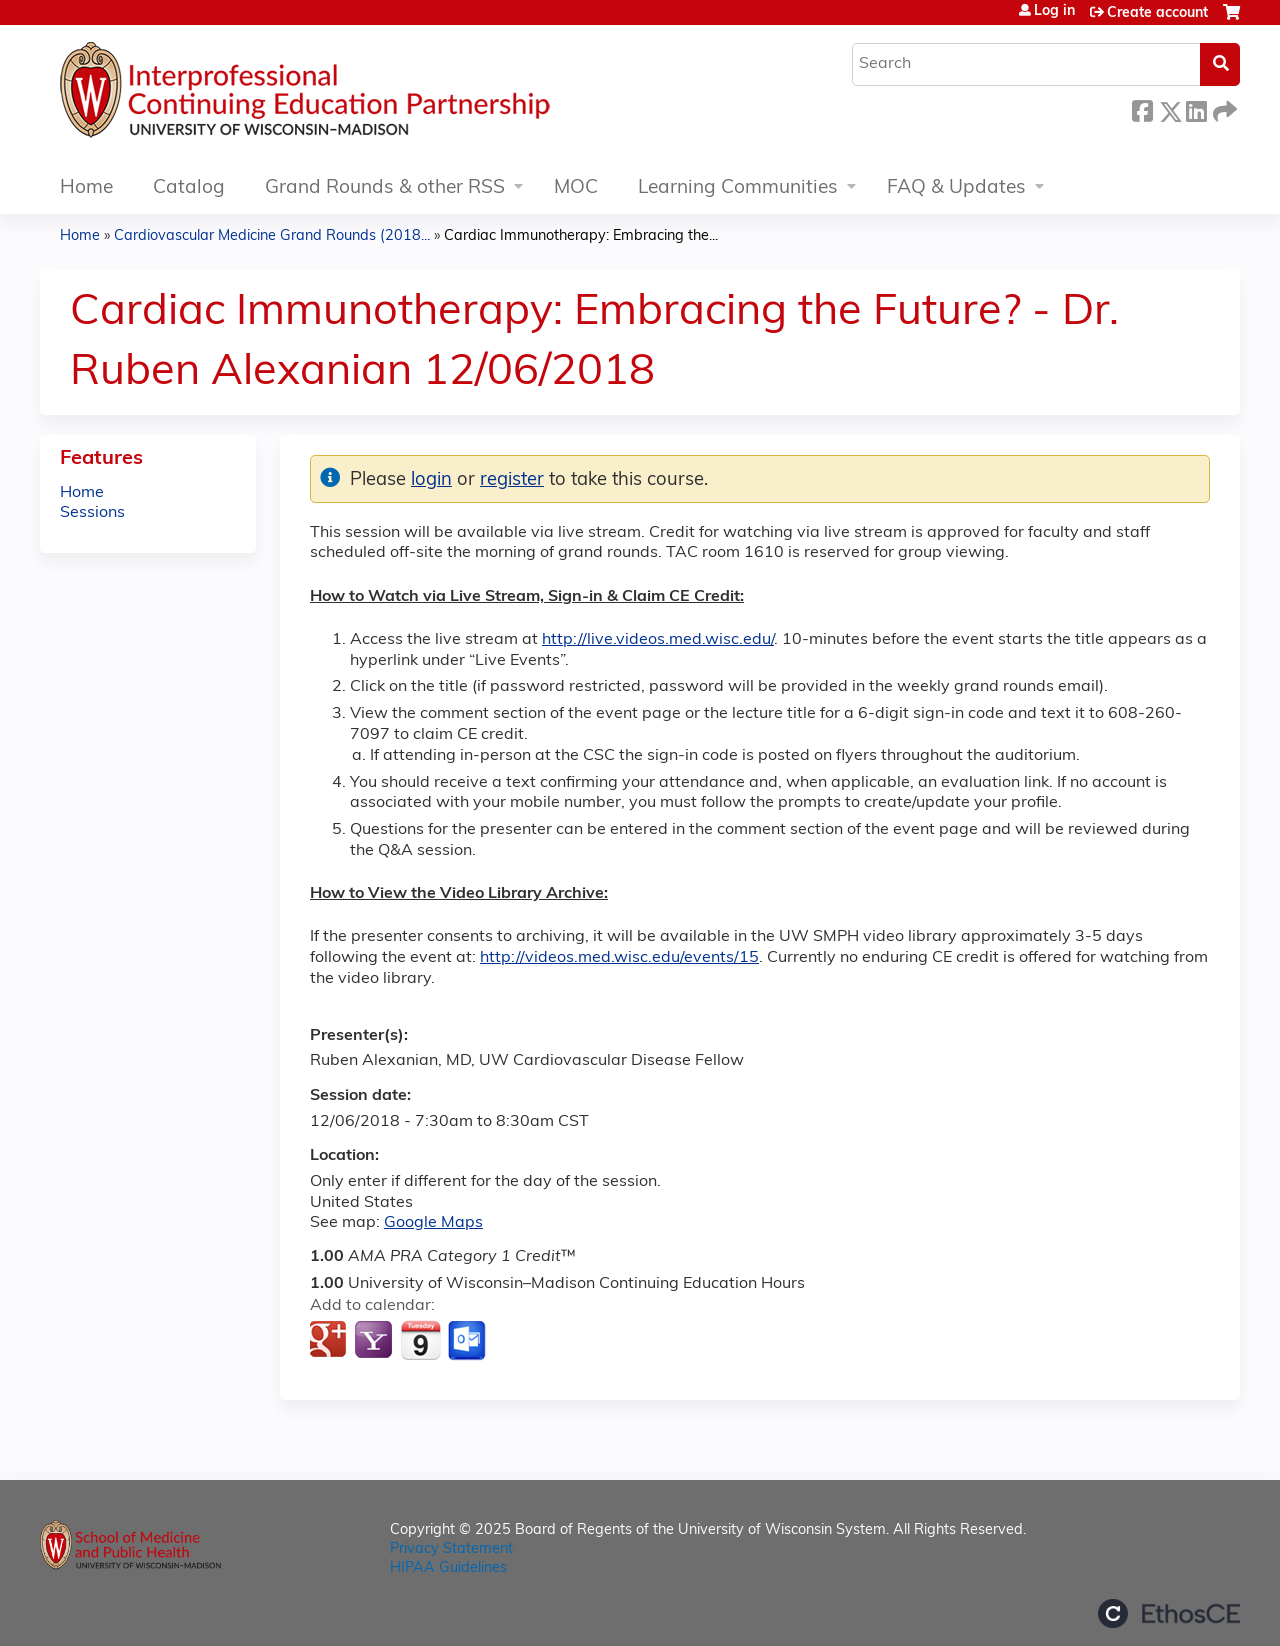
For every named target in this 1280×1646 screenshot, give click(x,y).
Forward (1223, 108)
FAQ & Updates (956, 188)
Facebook (1142, 108)
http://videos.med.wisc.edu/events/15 (619, 958)
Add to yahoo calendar (375, 1341)
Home (86, 188)
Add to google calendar (330, 1341)
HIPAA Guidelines (448, 1568)
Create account (1157, 13)
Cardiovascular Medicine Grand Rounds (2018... (272, 236)
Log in (1054, 12)
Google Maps (433, 1223)
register (512, 480)
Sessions (92, 513)
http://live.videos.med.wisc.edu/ (658, 640)
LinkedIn (1196, 108)
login (431, 480)
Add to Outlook (468, 1341)
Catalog (189, 188)
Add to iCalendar (420, 1340)
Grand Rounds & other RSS (385, 188)
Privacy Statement (451, 1549)
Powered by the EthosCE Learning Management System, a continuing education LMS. (1169, 1613)
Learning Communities (738, 188)
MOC (576, 188)
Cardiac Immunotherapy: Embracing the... (581, 236)
